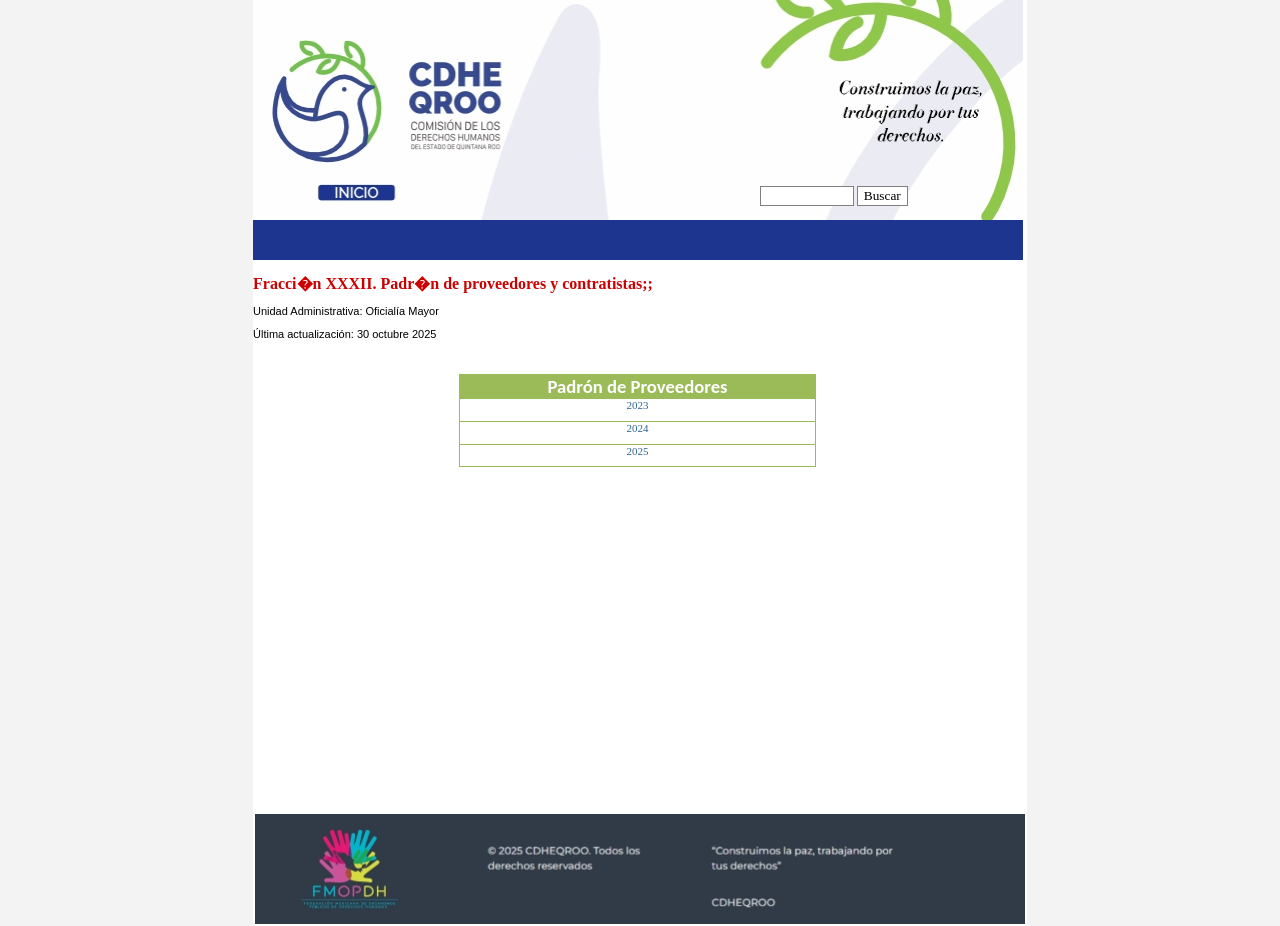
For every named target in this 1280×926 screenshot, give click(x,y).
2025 (638, 451)
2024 (638, 428)
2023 (638, 405)
